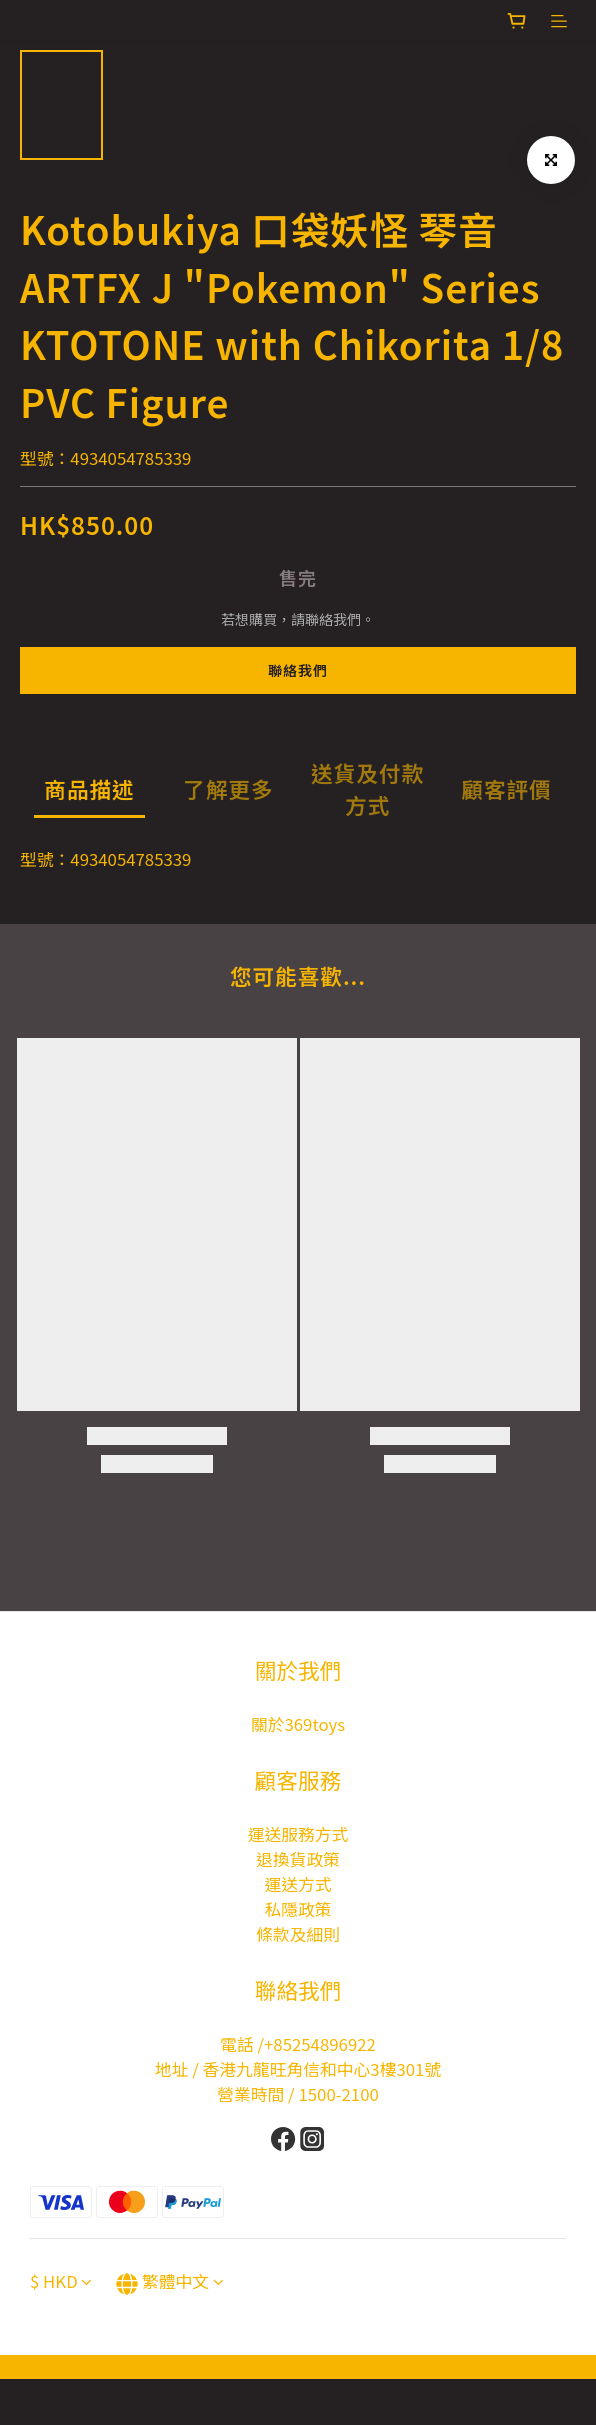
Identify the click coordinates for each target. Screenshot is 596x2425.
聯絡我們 (298, 670)
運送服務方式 (298, 1834)
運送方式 (297, 1884)
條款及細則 (298, 1934)
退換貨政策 (298, 1859)
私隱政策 (297, 1909)
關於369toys (298, 1724)
